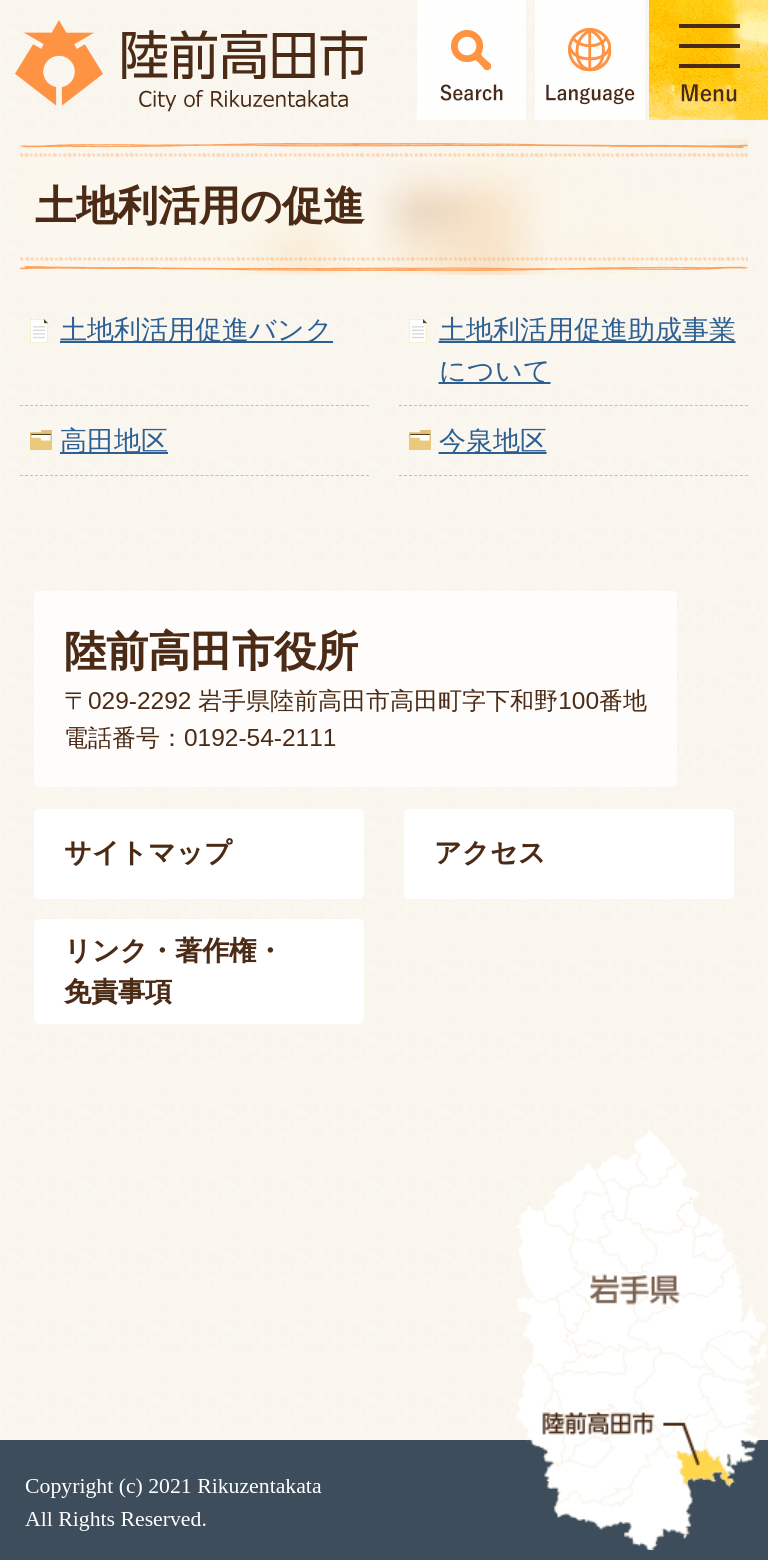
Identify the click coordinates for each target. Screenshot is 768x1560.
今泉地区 (493, 440)
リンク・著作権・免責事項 (173, 971)
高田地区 (114, 440)
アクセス (490, 852)
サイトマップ (148, 852)
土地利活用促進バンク (196, 329)
